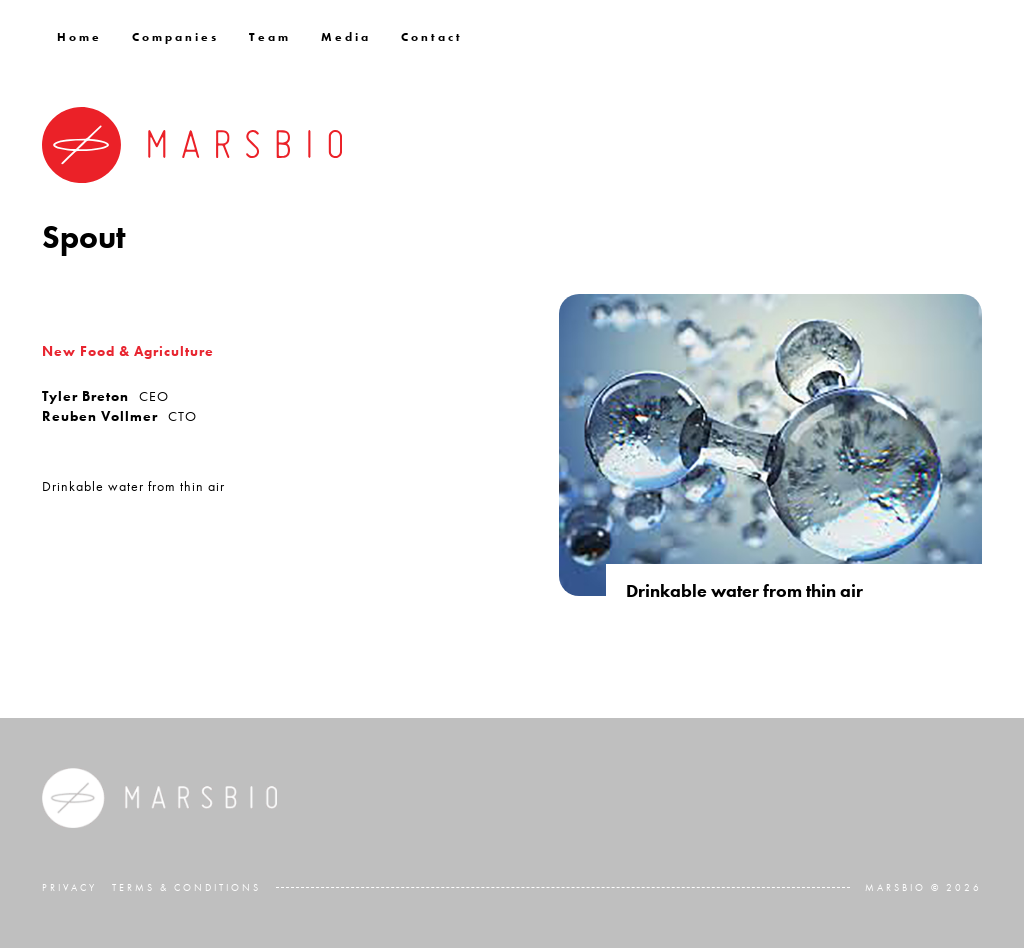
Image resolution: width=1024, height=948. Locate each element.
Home (79, 37)
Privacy (69, 887)
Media (346, 37)
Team (270, 37)
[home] (192, 145)
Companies (175, 37)
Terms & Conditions (186, 887)
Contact (432, 37)
